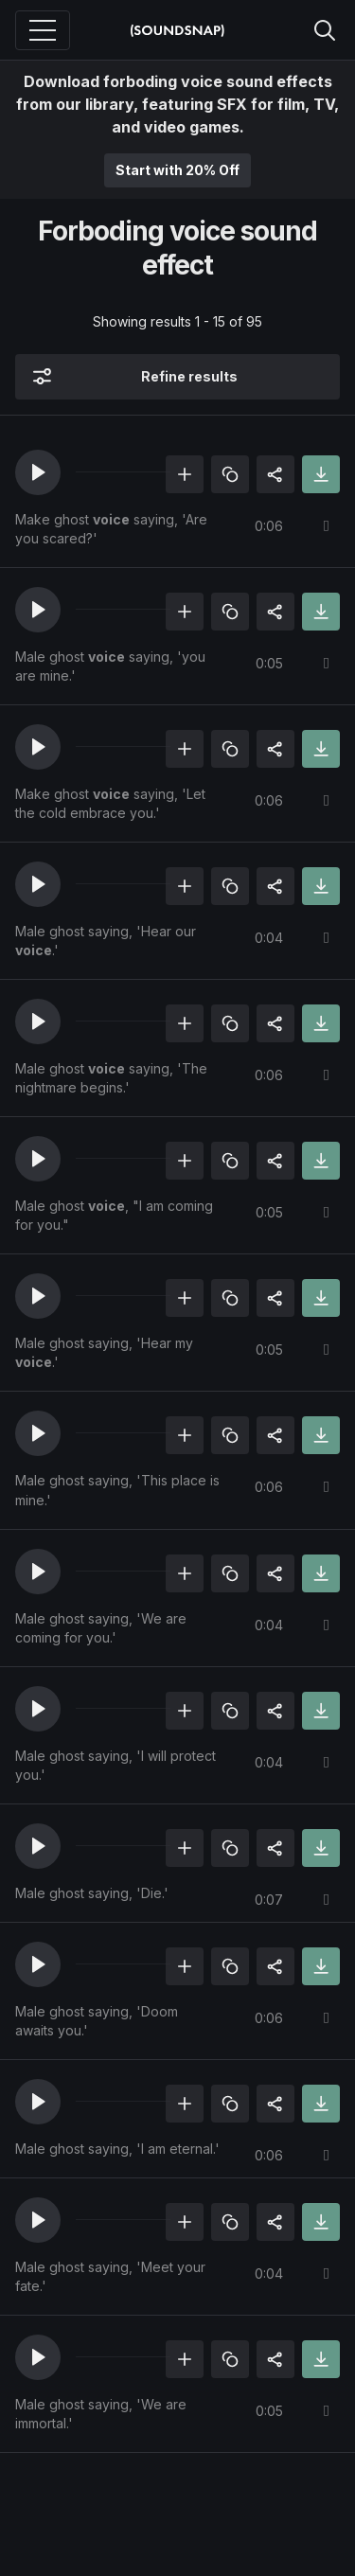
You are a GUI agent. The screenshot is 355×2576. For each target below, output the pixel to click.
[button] (38, 472)
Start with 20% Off (177, 170)
